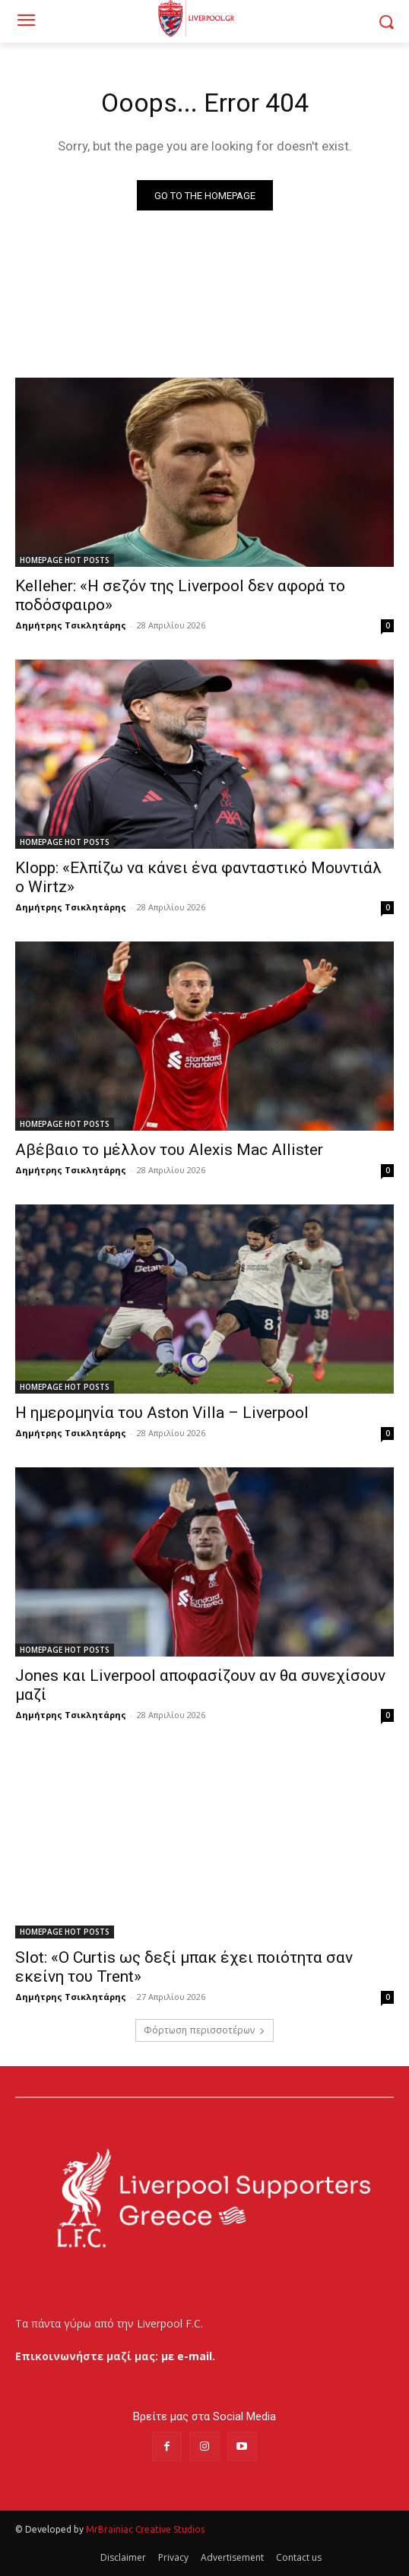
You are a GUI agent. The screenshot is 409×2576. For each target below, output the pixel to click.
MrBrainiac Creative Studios (145, 2529)
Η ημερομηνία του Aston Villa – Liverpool (162, 1413)
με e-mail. (188, 2356)
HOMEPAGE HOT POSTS (64, 560)
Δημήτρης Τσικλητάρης (70, 625)
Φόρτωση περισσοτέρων (204, 2030)
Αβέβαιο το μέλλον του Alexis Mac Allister (169, 1150)
